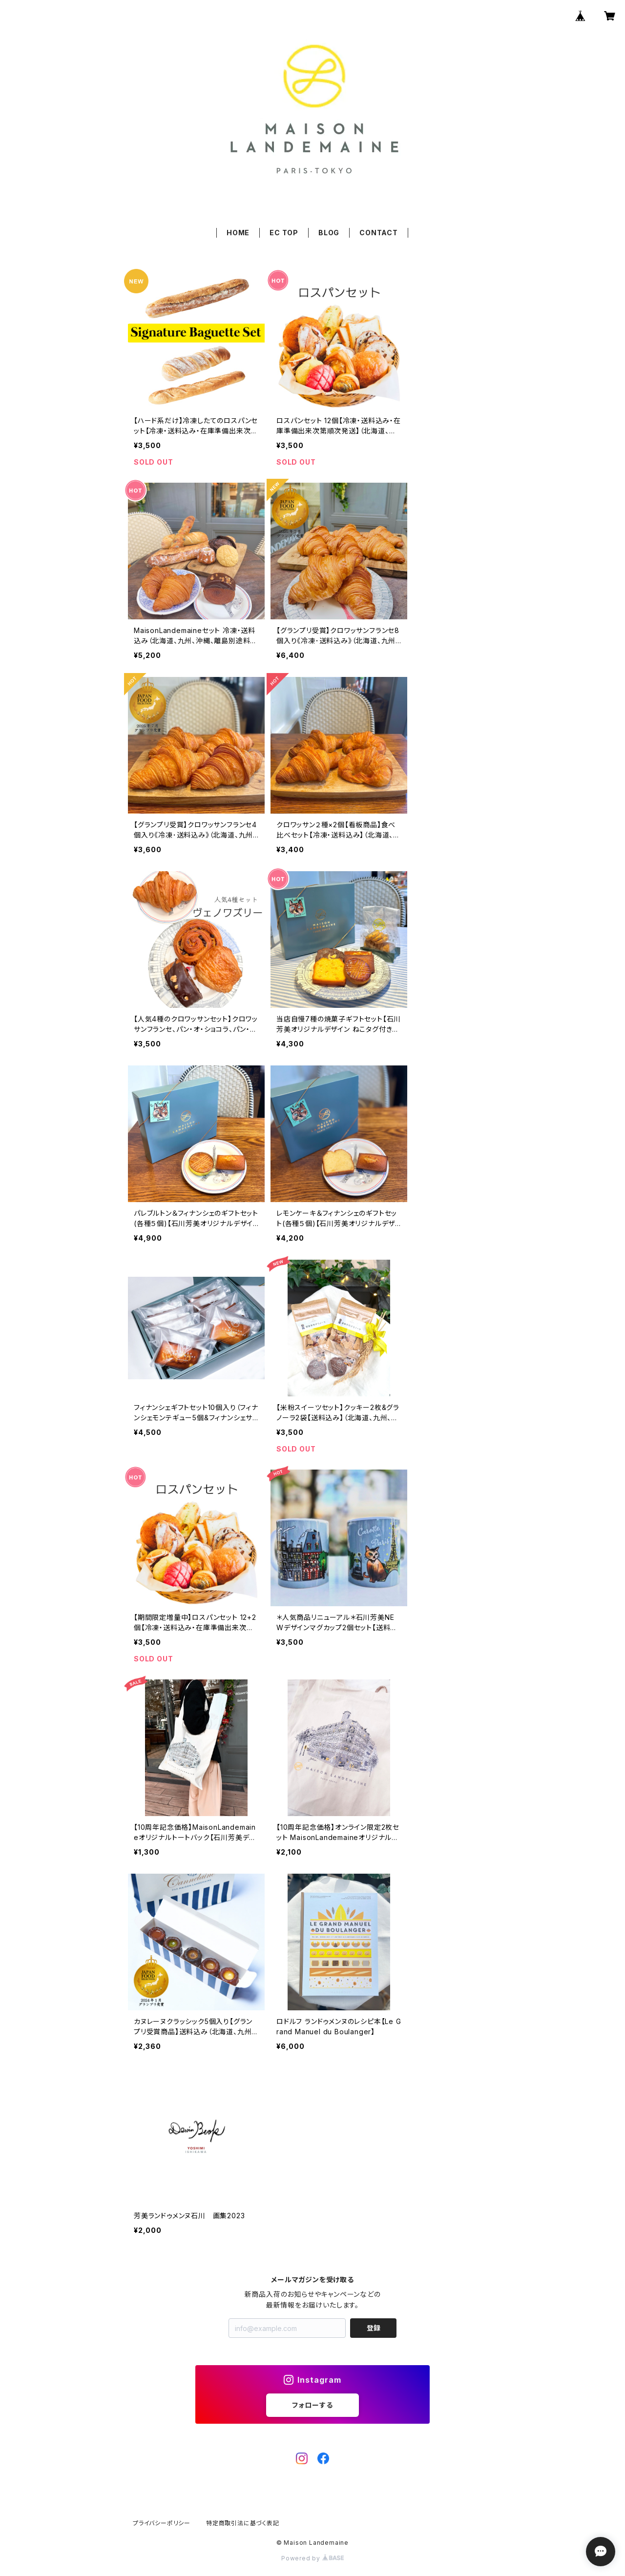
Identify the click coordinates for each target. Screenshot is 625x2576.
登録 (373, 2328)
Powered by (312, 2558)
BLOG (328, 232)
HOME (238, 232)
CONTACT (378, 232)
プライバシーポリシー (161, 2523)
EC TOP (284, 232)
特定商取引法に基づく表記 (242, 2523)
